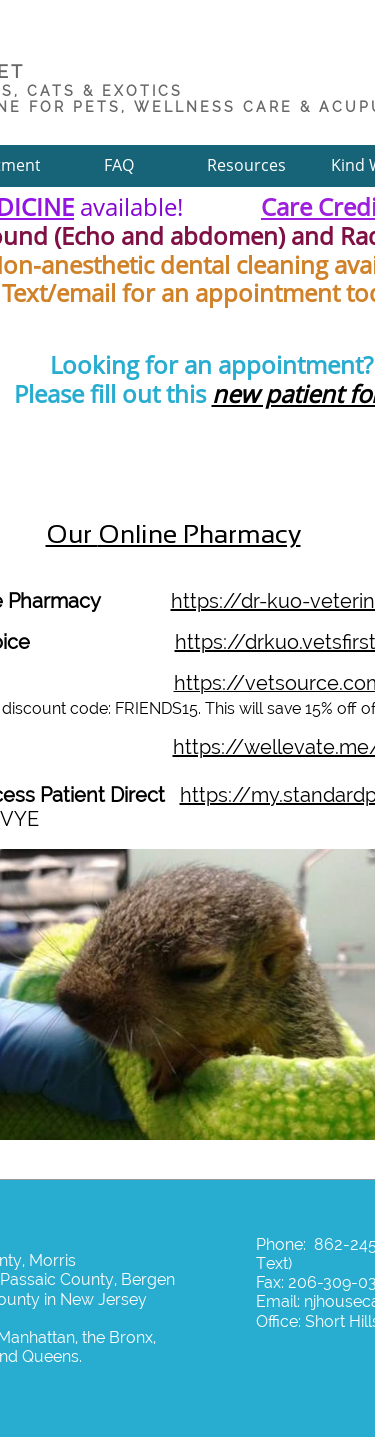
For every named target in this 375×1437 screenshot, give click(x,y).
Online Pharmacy (199, 534)
